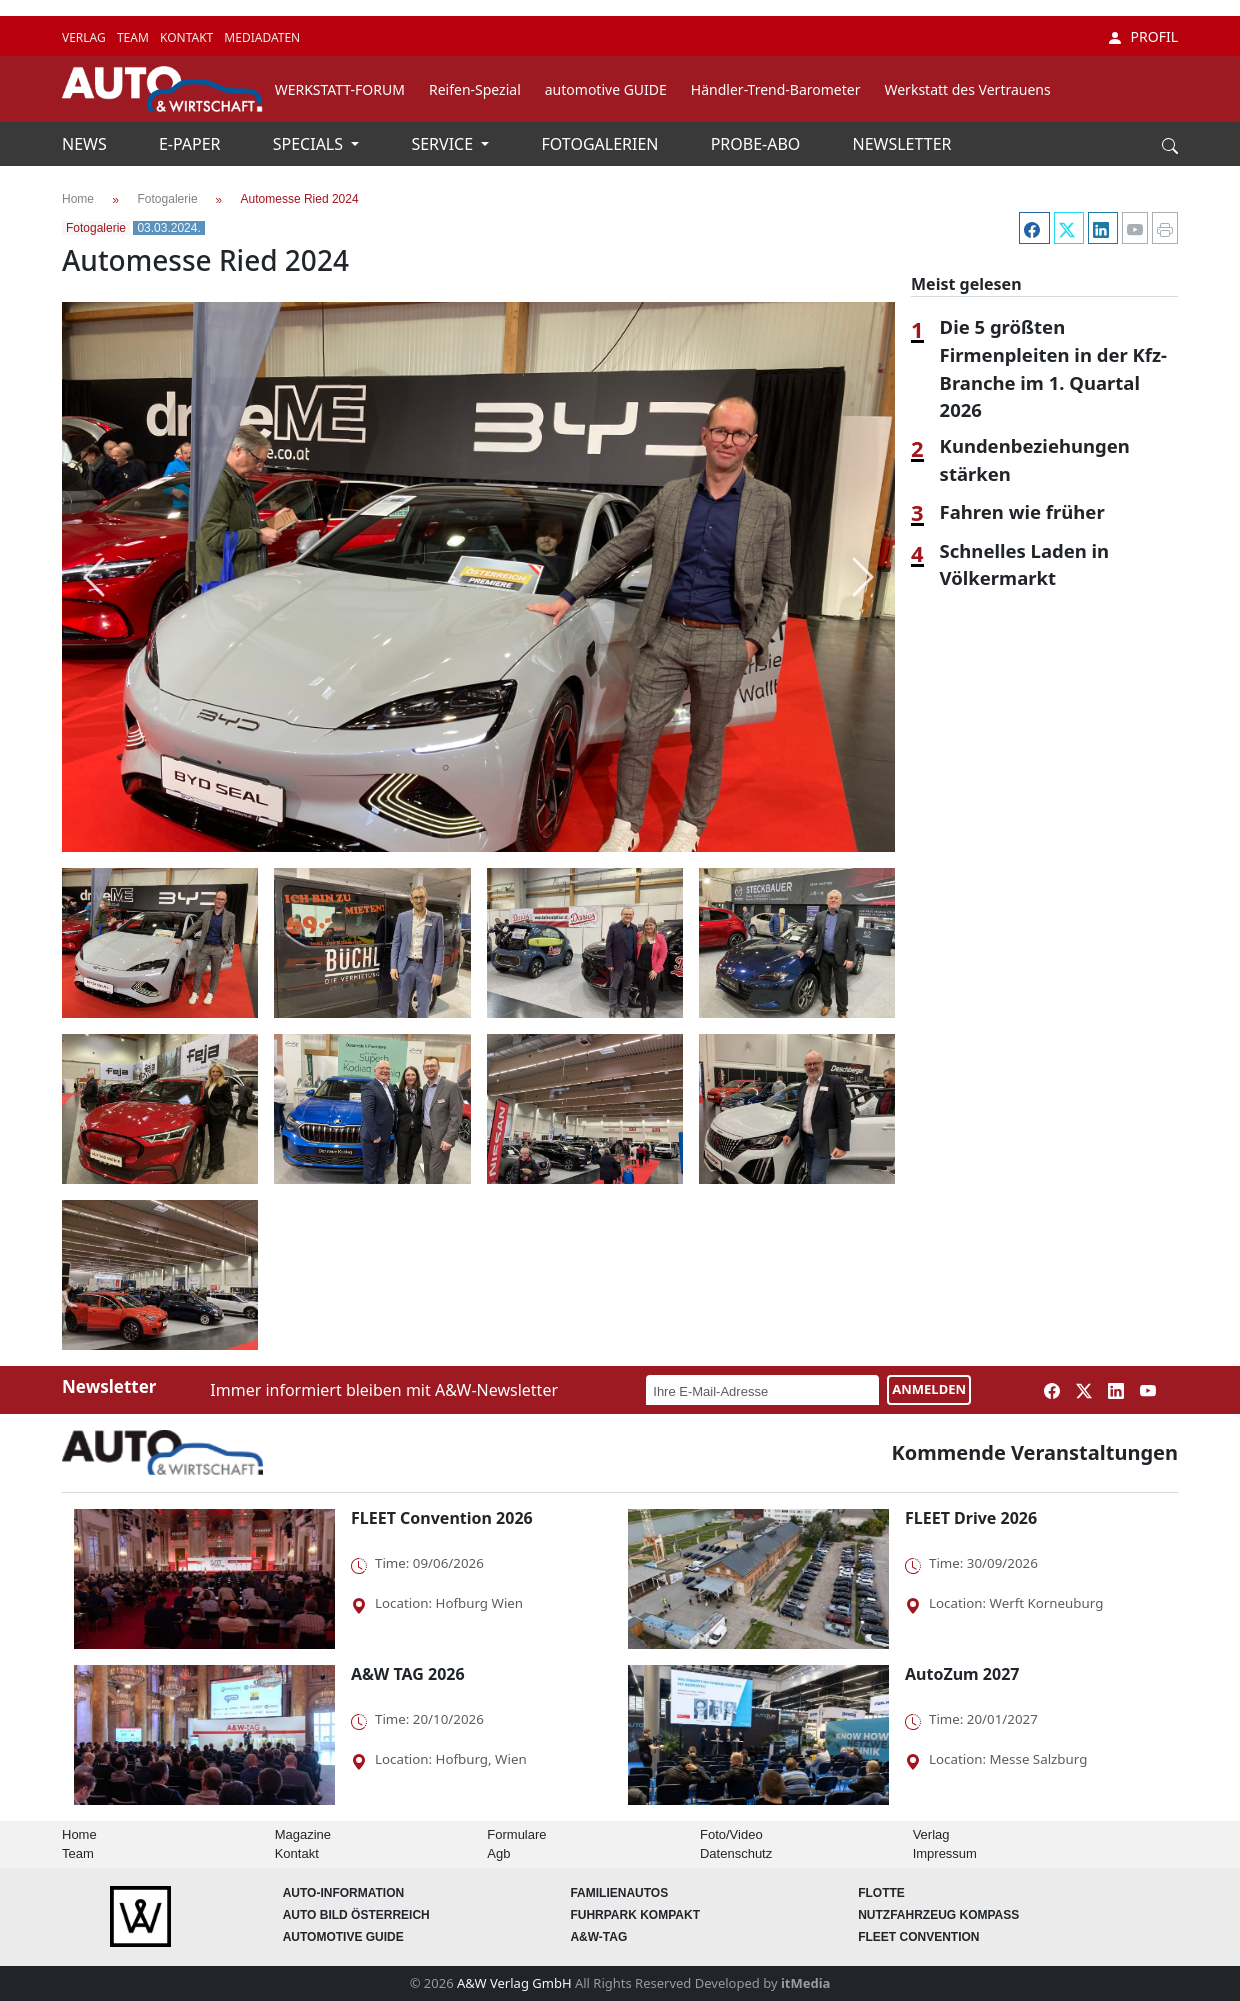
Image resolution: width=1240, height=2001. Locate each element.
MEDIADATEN (262, 37)
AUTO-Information (344, 1893)
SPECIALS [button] (310, 144)
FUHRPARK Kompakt (635, 1915)
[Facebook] (1032, 228)
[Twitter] (1067, 228)
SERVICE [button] (444, 144)
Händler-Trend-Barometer (776, 89)
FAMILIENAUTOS (619, 1893)
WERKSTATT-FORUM (340, 89)
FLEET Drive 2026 (971, 1518)
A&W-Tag (598, 1937)
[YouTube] (1133, 228)
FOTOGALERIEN (602, 144)
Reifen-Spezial (475, 89)
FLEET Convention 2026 (442, 1518)
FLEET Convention (918, 1937)
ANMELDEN (929, 1389)
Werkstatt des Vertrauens (967, 89)
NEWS (86, 144)
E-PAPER (192, 144)
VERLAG (85, 37)
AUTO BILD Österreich (356, 1915)
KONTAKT (188, 37)
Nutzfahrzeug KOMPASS (938, 1915)
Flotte (881, 1893)
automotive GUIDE (606, 89)
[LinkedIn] (1101, 228)
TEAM (134, 37)
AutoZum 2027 (962, 1674)
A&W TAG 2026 (408, 1674)
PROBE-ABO (758, 144)
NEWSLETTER (902, 144)
